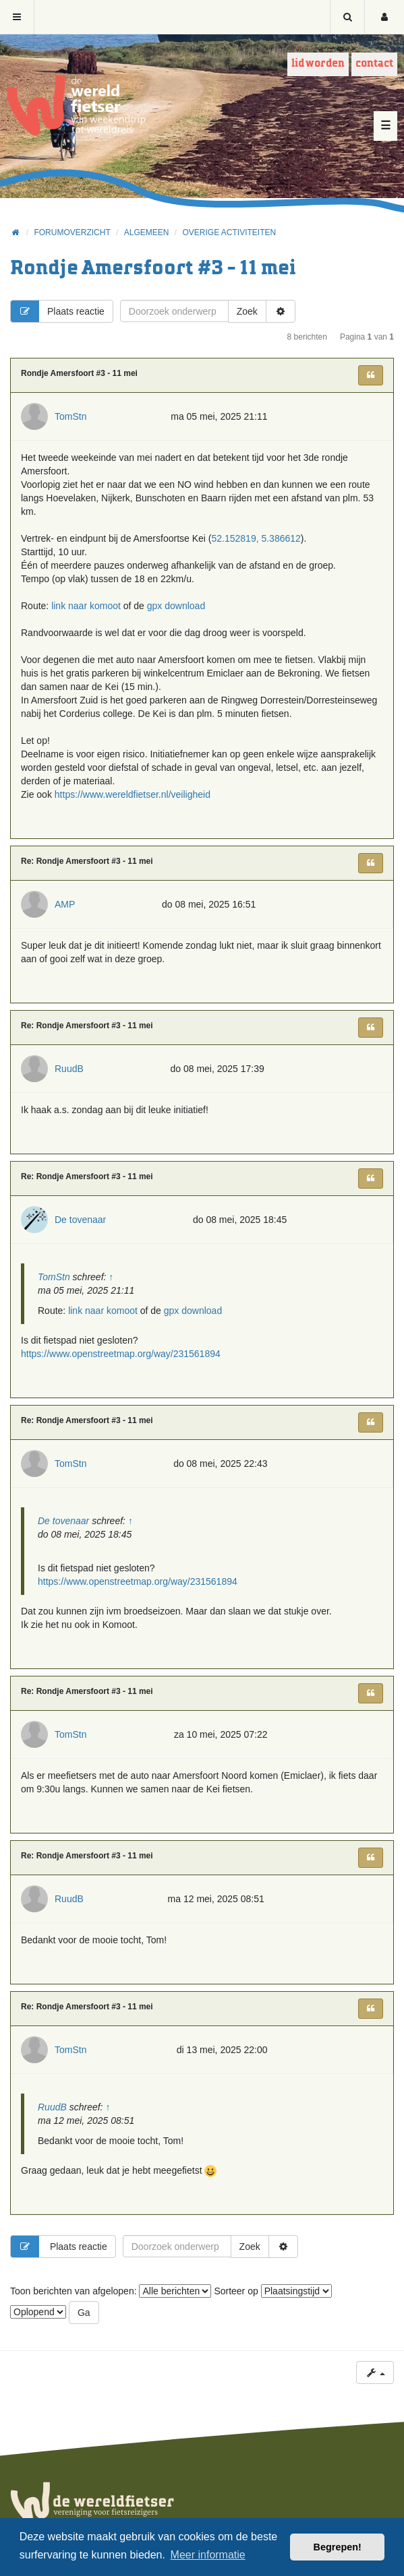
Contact (374, 63)
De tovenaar (80, 1219)
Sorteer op (272, 2291)
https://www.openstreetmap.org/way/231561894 (121, 1353)
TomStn (70, 416)
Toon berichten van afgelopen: (110, 2291)
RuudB (69, 1068)
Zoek (247, 311)
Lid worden (318, 63)
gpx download (176, 605)
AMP (65, 904)
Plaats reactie (58, 311)
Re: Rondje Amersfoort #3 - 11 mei (87, 861)
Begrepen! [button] (338, 2547)
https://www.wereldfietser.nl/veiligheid (132, 794)
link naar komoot (86, 605)
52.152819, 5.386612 (255, 538)
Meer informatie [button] (208, 2555)
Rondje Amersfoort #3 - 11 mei (153, 268)
